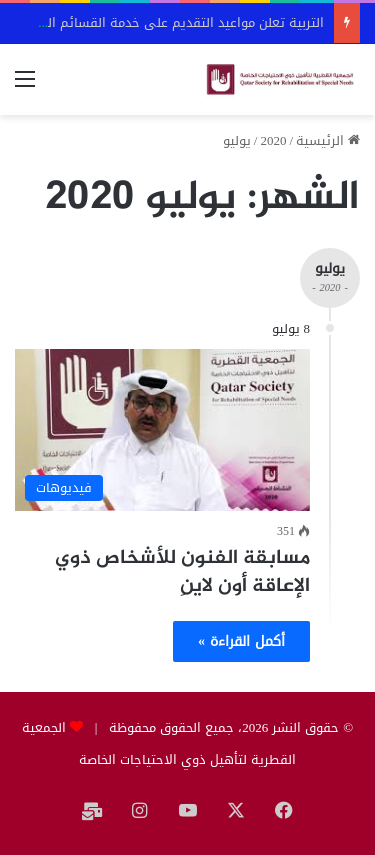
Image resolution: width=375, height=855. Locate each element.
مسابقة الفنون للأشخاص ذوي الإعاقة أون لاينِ (182, 572)
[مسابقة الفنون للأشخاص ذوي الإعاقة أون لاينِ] (162, 430)
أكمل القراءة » (241, 641)
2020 (273, 140)
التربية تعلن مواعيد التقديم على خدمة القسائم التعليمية (164, 22)
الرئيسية (328, 140)
